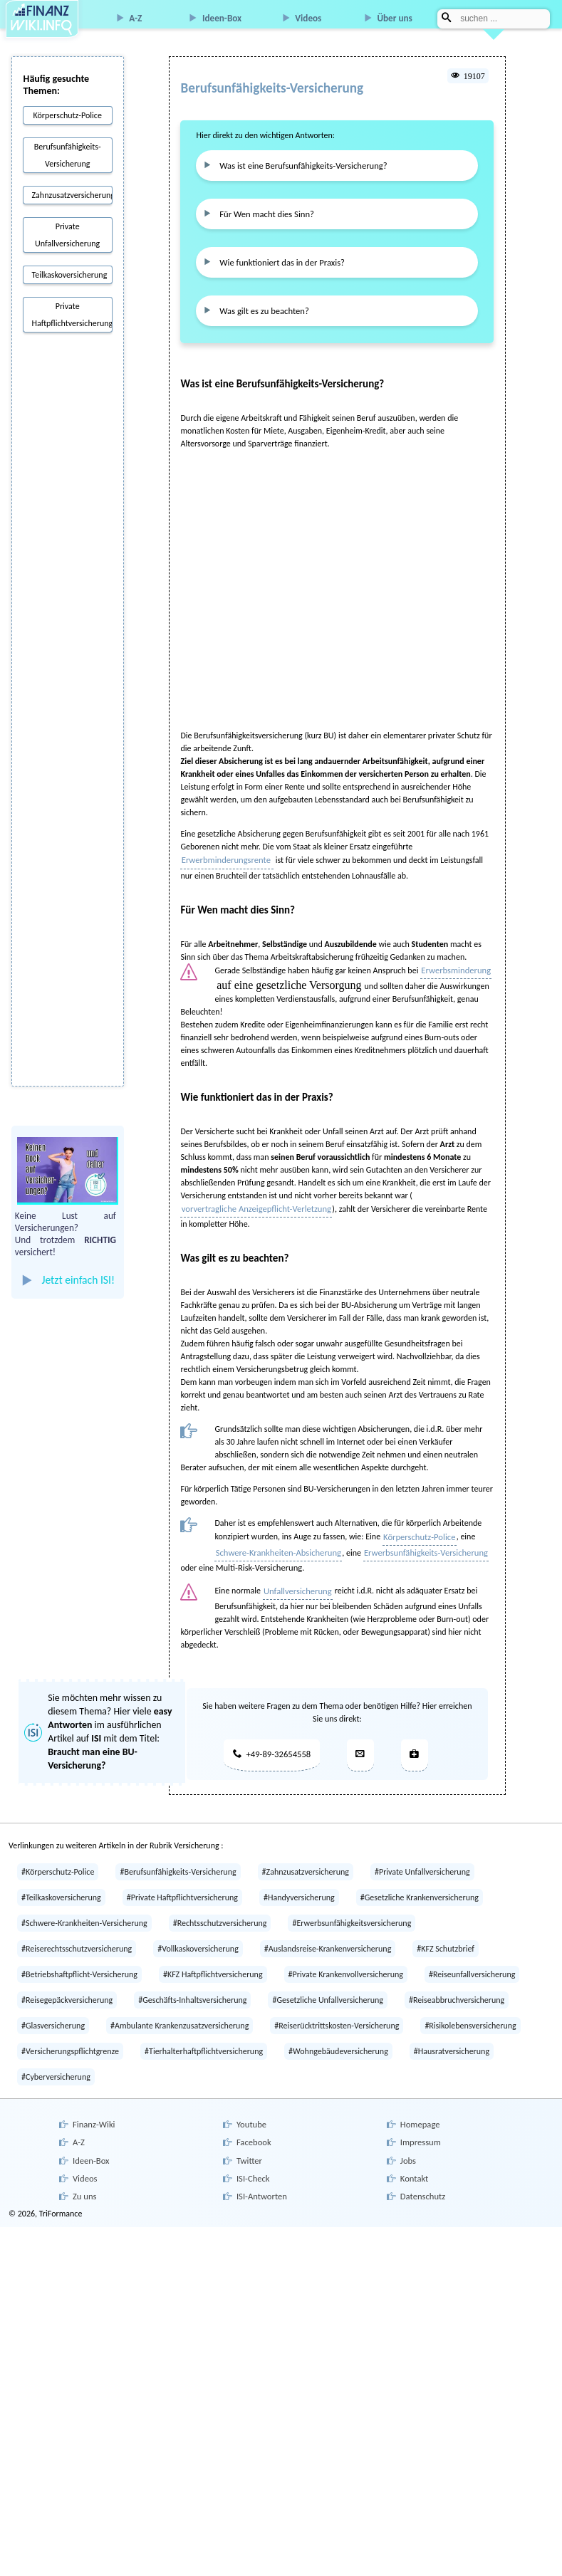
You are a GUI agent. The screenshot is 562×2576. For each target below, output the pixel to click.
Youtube (249, 2108)
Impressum (418, 2124)
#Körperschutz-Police (57, 1856)
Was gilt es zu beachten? (260, 303)
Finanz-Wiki (91, 2108)
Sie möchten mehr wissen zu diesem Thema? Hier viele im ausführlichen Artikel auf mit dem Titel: (93, 1727)
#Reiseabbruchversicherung (456, 1984)
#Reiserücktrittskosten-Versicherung (336, 2010)
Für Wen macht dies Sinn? (262, 210)
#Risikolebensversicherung (470, 2010)
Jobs (406, 2140)
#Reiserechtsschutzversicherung (76, 1933)
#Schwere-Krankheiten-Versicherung (84, 1907)
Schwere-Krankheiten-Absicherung (275, 1541)
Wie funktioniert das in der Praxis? (276, 256)
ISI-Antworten (259, 2173)
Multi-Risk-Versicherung (257, 1555)
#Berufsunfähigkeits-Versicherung (178, 1856)
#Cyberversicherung (55, 2061)
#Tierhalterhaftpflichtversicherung (204, 2036)
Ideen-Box (221, 18)
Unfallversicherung (296, 1577)
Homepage (418, 2108)
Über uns (394, 18)
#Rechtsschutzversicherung (220, 1907)
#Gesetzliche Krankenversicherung (419, 1882)
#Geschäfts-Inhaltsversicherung (192, 1984)
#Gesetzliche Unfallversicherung (327, 1984)
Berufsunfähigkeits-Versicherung (67, 155)
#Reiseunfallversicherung (472, 1959)
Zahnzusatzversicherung (72, 195)
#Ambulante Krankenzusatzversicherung (179, 2010)
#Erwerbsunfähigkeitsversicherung (351, 1907)
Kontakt (412, 2157)
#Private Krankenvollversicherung (345, 1959)
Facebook (251, 2124)
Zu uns (82, 2173)
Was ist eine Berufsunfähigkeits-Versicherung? (297, 164)
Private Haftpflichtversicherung (72, 314)
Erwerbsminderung (454, 960)
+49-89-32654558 (271, 1739)
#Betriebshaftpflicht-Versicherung (79, 1959)
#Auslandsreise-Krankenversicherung (327, 1933)
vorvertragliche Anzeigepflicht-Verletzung (253, 1198)
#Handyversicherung (299, 1882)
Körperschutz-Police (67, 115)
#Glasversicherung (53, 2010)
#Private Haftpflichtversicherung (182, 1882)
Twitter (247, 2140)
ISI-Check (250, 2157)
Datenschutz (420, 2173)
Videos (308, 18)
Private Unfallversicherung (67, 234)
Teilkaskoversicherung (70, 275)
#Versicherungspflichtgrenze (70, 2036)
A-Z (135, 18)
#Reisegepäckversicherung (67, 1984)
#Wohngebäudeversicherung (338, 2036)
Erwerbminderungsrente (225, 851)
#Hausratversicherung (451, 2036)
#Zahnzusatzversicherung (305, 1856)
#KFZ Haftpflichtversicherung (213, 1959)
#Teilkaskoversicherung (61, 1882)
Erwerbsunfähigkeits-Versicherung (417, 1541)
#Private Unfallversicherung (422, 1856)
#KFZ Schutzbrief (445, 1933)
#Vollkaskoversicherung (198, 1933)
